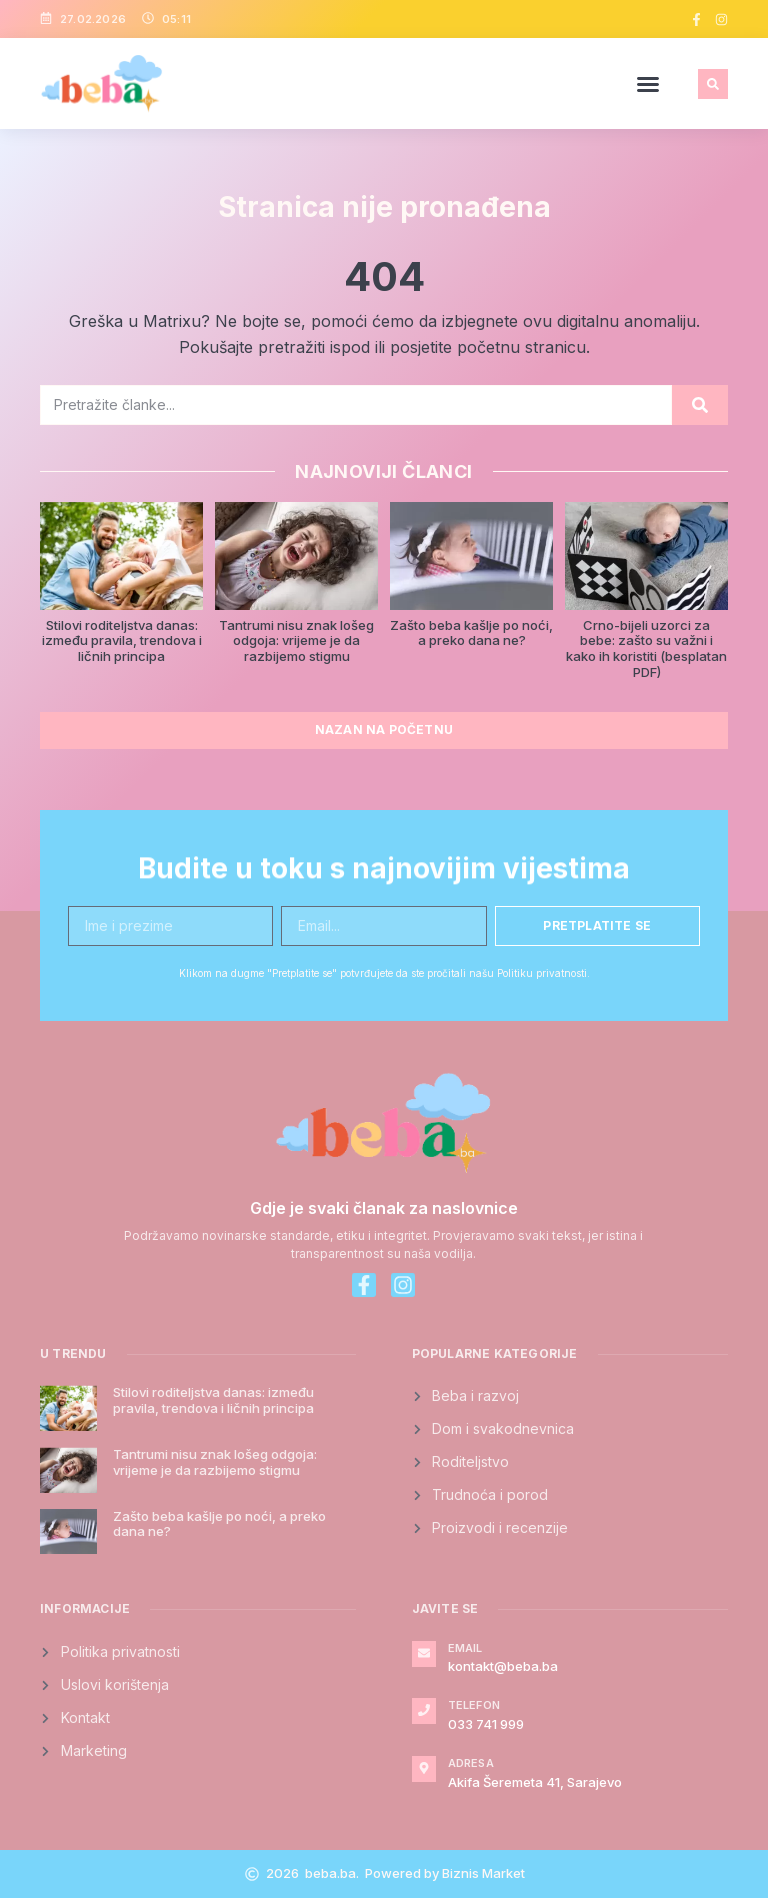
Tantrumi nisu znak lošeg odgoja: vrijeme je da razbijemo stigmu (296, 640)
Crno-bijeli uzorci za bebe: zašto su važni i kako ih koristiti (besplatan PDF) (646, 648)
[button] (648, 84)
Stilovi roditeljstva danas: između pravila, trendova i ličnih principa (122, 640)
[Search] (700, 405)
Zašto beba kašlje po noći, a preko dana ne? (471, 633)
